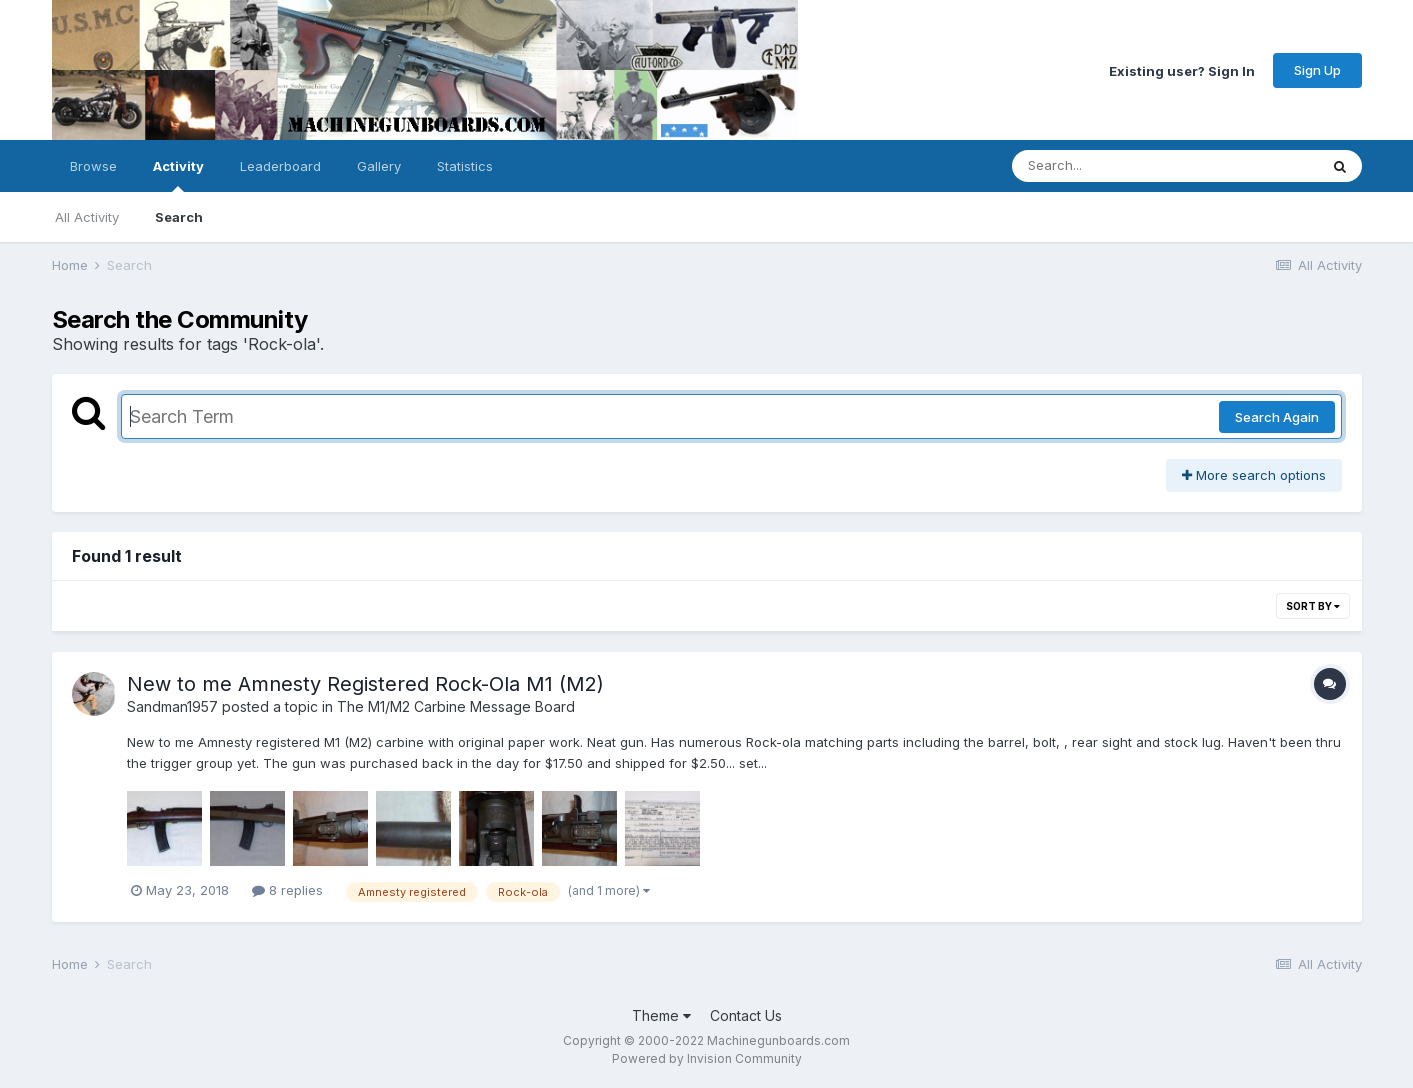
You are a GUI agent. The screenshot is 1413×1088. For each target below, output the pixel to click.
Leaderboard (280, 166)
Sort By (1313, 606)
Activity (178, 175)
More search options (1254, 475)
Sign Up (1317, 70)
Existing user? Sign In (1182, 70)
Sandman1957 (172, 706)
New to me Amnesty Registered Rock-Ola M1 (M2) (365, 684)
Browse (93, 166)
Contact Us (746, 1015)
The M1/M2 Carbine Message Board (456, 706)
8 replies (287, 890)
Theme (661, 1015)
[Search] (1110, 166)
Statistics (465, 166)
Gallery (379, 166)
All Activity (87, 217)
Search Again (1277, 417)
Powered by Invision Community (707, 1058)
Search (179, 217)
